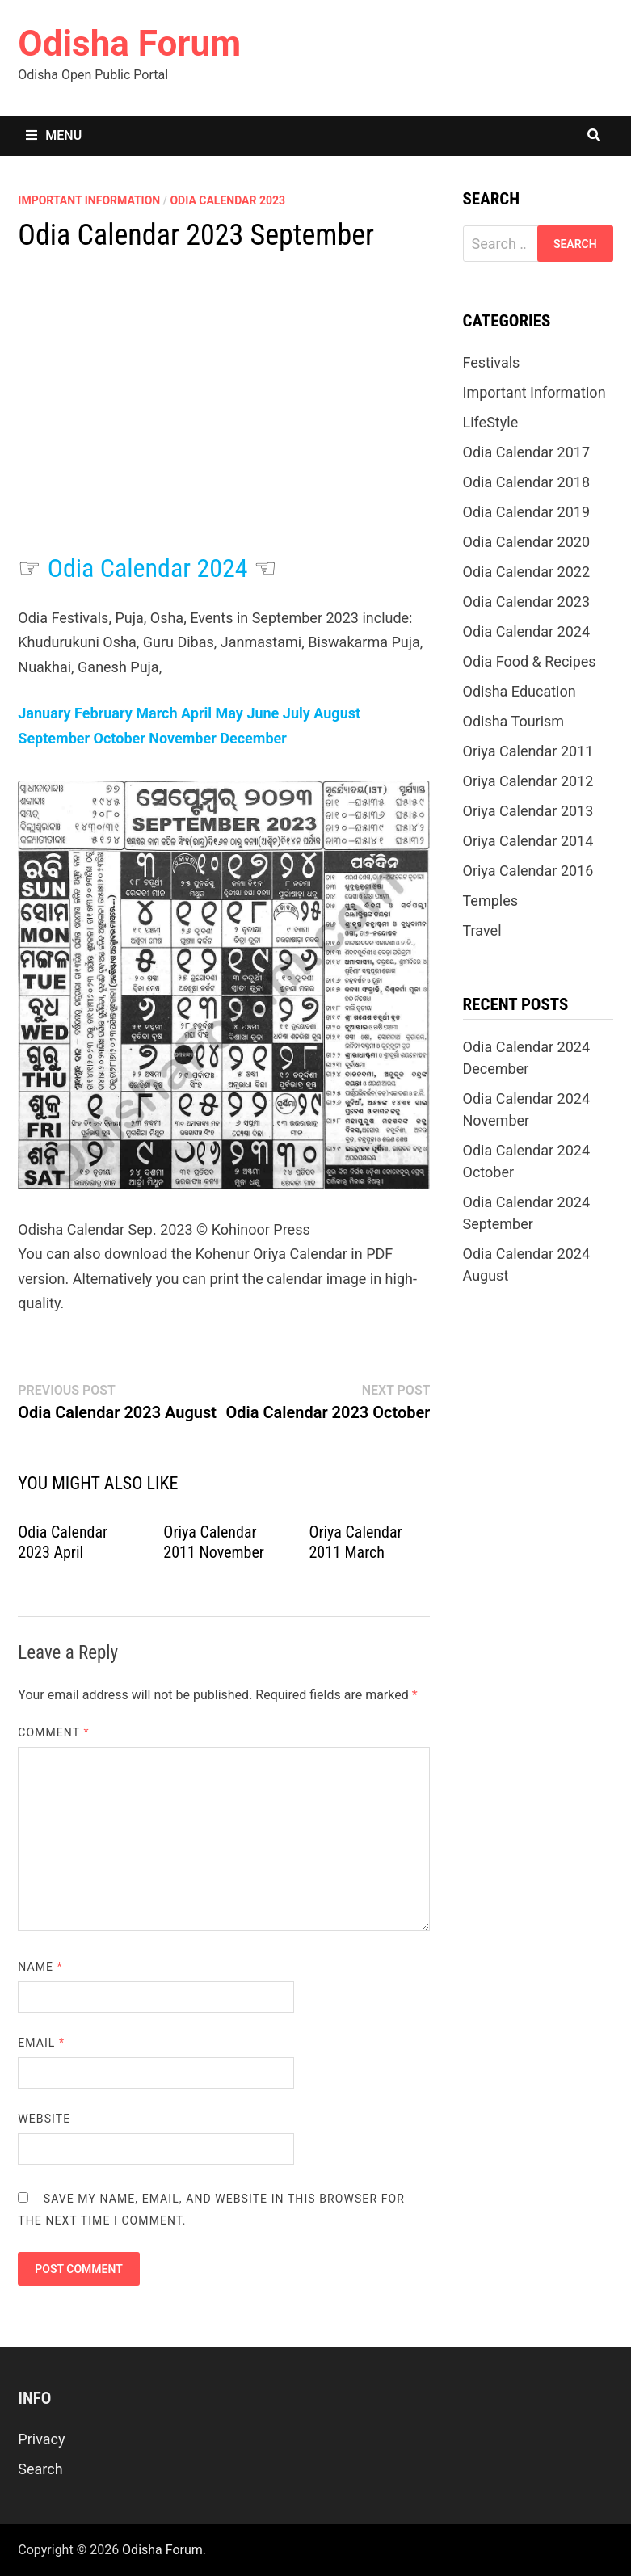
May (229, 713)
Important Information (89, 200)
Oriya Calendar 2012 (528, 780)
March (156, 713)
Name (40, 1966)
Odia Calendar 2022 (527, 571)
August (336, 713)
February (103, 713)
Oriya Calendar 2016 (528, 870)
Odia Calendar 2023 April (62, 1542)
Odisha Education (519, 691)
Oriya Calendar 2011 (528, 751)
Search (40, 2468)
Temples (491, 900)
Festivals (491, 362)
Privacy (41, 2439)
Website (44, 2118)
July (296, 713)
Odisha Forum (129, 44)
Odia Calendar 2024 (148, 568)
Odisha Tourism (514, 721)
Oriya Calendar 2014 (528, 840)
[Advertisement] (224, 418)
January (44, 713)
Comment (53, 1732)
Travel (482, 930)
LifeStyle (491, 422)
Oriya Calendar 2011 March (355, 1542)
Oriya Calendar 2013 (528, 810)
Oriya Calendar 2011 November (213, 1542)
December (253, 738)
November (182, 738)
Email (41, 2042)
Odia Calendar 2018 (527, 482)
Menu (54, 135)
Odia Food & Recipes (529, 661)
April (196, 713)
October (119, 738)
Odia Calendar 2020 (527, 541)
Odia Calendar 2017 (527, 452)
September (54, 738)
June (262, 713)
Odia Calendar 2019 (527, 511)
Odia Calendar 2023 (227, 200)
